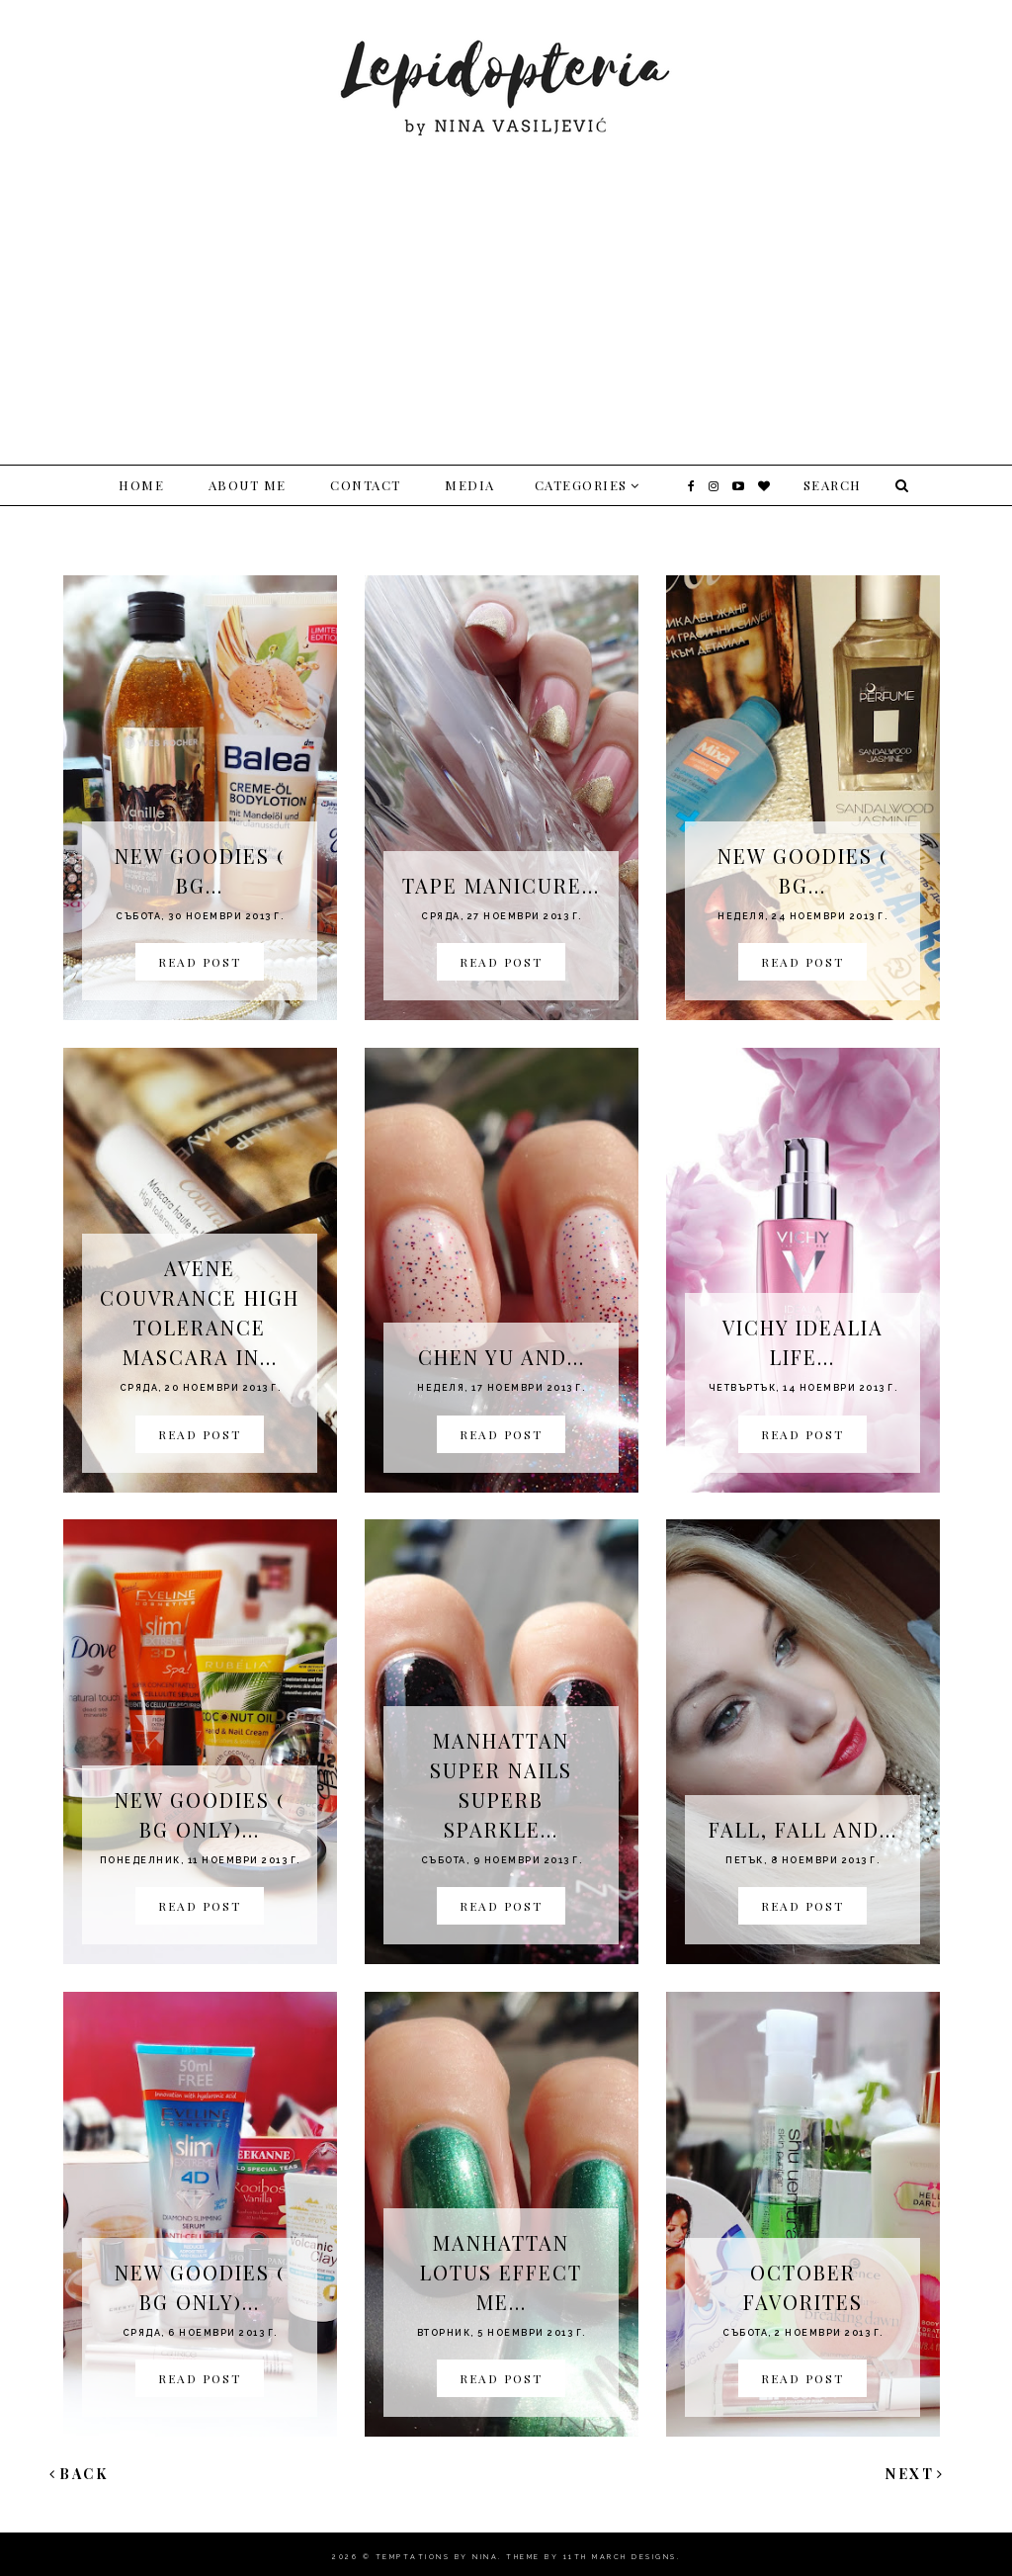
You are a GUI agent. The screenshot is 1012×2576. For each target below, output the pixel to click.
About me (248, 484)
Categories (581, 484)
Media (470, 484)
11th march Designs (620, 2556)
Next (915, 2473)
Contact (365, 484)
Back (79, 2473)
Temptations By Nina (437, 2556)
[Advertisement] (506, 286)
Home (141, 484)
